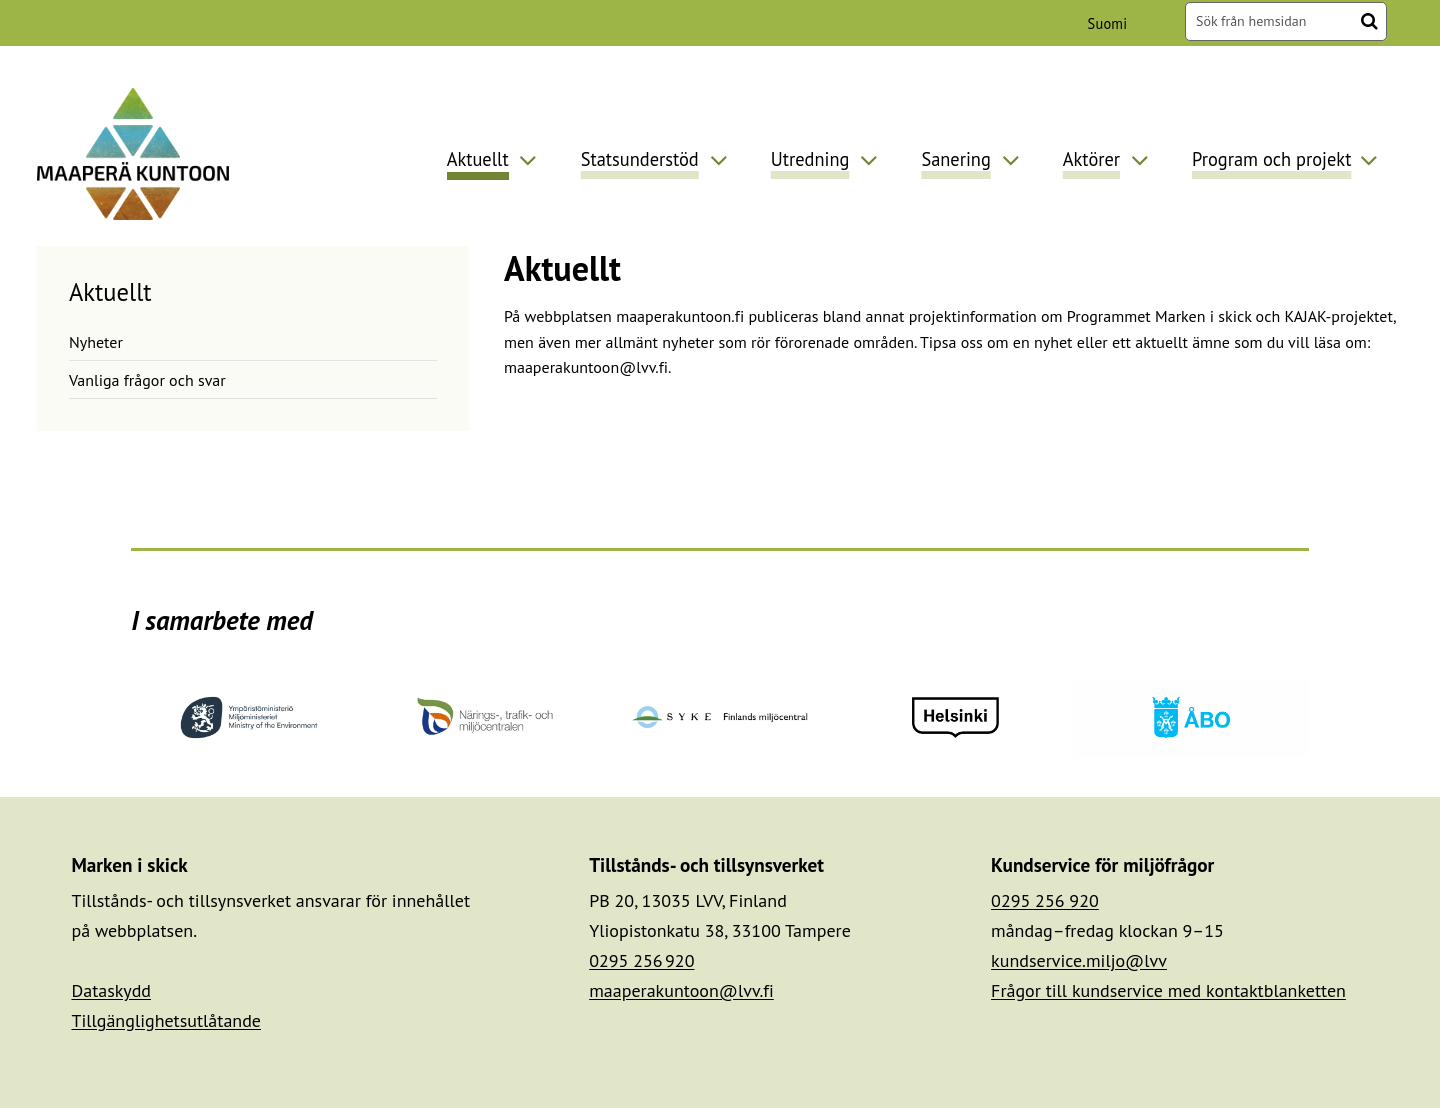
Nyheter (96, 342)
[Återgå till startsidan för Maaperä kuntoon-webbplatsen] (133, 153)
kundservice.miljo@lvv (1079, 960)
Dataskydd (111, 990)
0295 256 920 (641, 960)
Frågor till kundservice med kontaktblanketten (1168, 990)
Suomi (1111, 23)
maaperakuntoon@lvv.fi (681, 990)
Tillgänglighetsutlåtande (166, 1020)
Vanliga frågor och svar (147, 380)
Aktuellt (110, 292)
